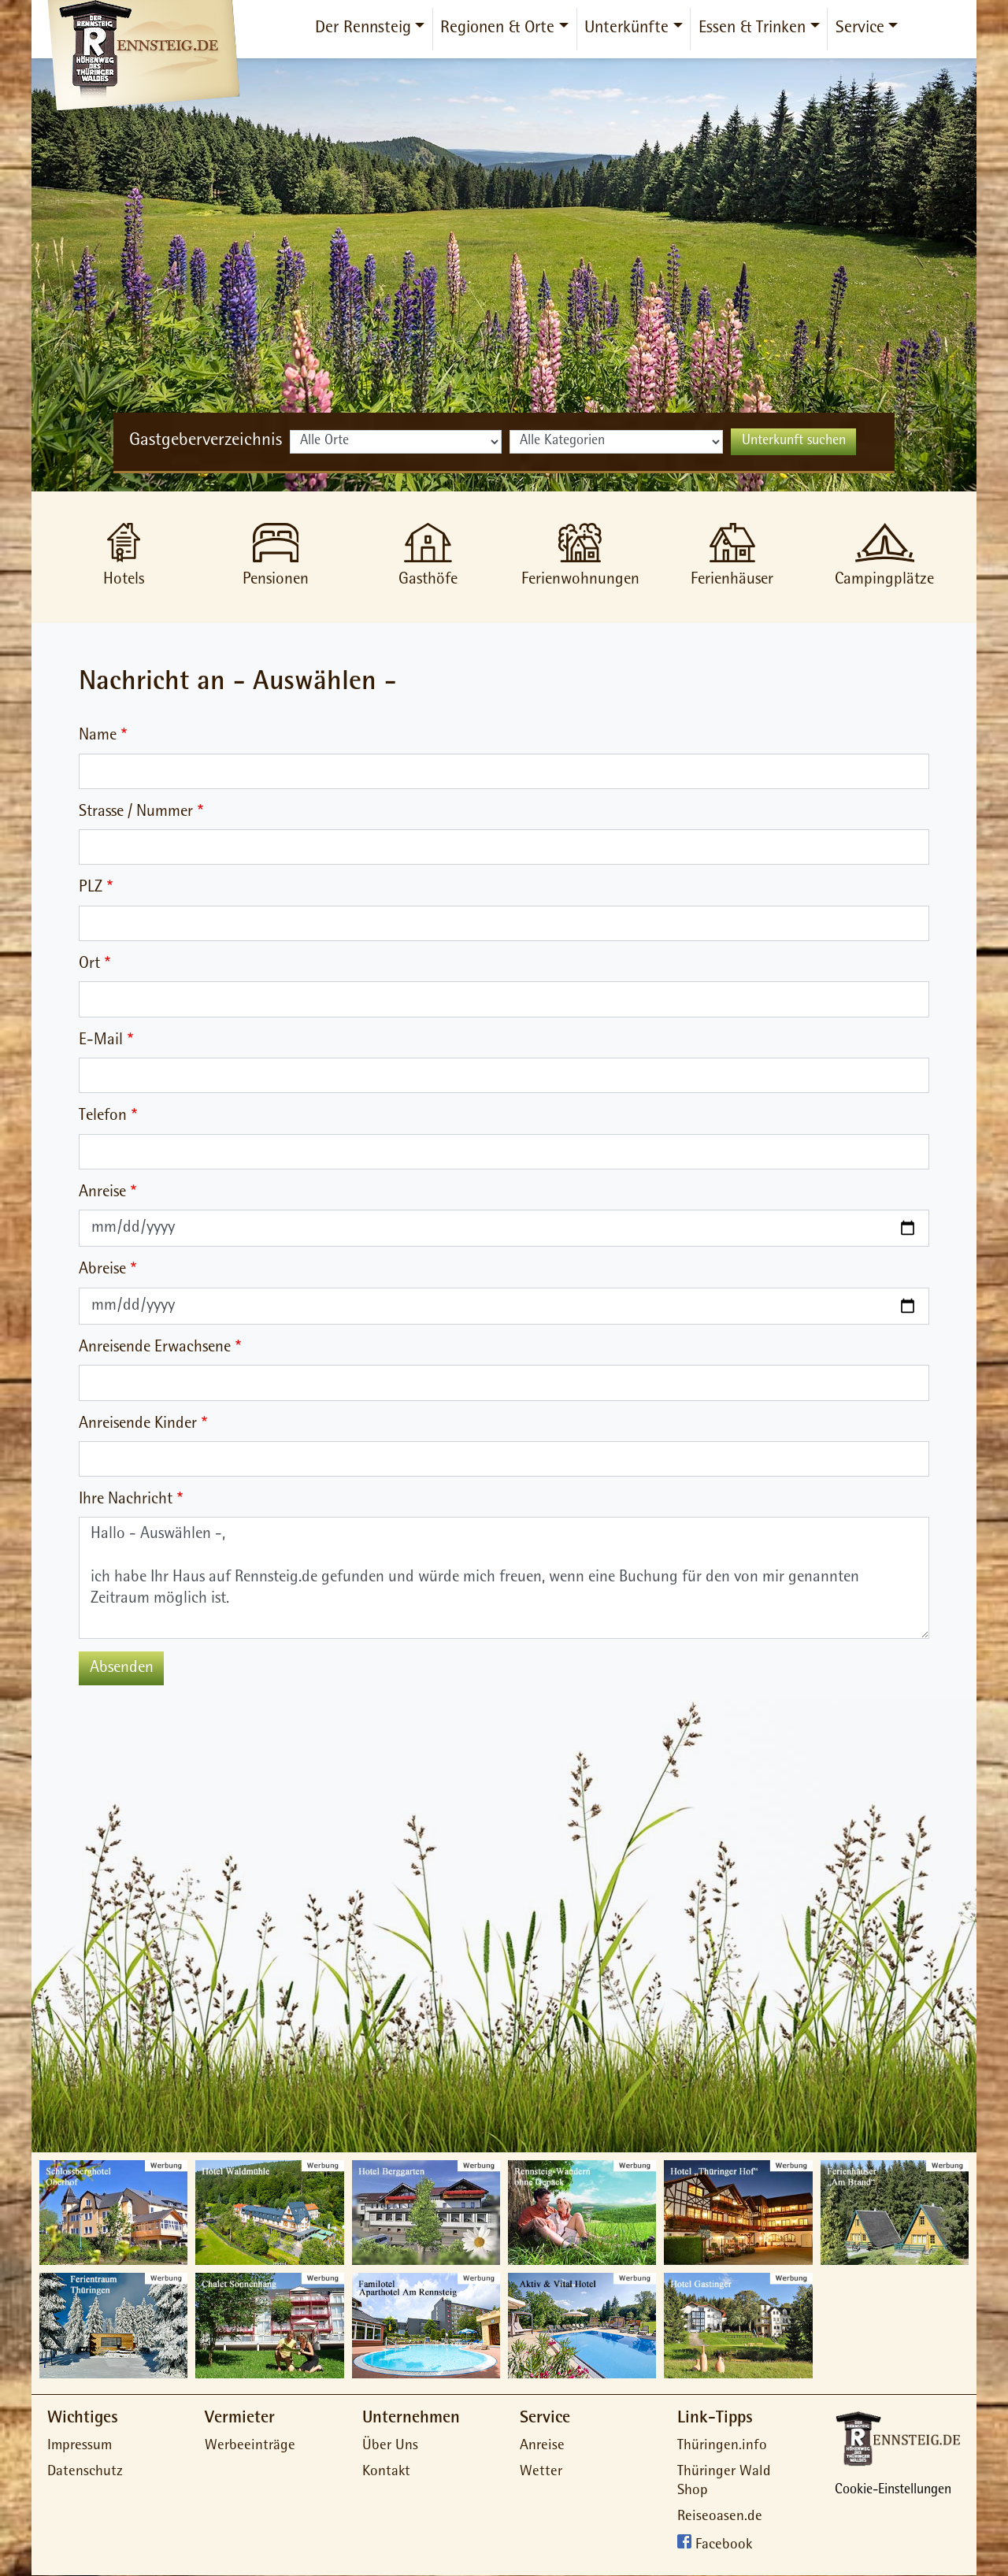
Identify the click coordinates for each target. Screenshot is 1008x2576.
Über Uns (390, 2446)
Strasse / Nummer (136, 812)
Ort (89, 964)
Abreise (102, 1270)
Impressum (79, 2446)
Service (860, 29)
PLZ (90, 888)
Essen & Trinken (752, 29)
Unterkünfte (626, 29)
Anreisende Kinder (138, 1424)
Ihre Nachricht (125, 1500)
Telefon (103, 1116)
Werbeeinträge (250, 2446)
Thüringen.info (722, 2446)
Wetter (541, 2472)
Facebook (723, 2545)
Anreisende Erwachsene (155, 1348)
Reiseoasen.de (719, 2517)
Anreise (102, 1192)
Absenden (122, 1668)
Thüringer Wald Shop (724, 2482)
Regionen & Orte (497, 29)
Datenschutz (85, 2472)
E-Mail (101, 1040)
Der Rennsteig (363, 29)
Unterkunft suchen (794, 442)
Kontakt (386, 2472)
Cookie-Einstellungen (893, 2491)
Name (98, 736)
